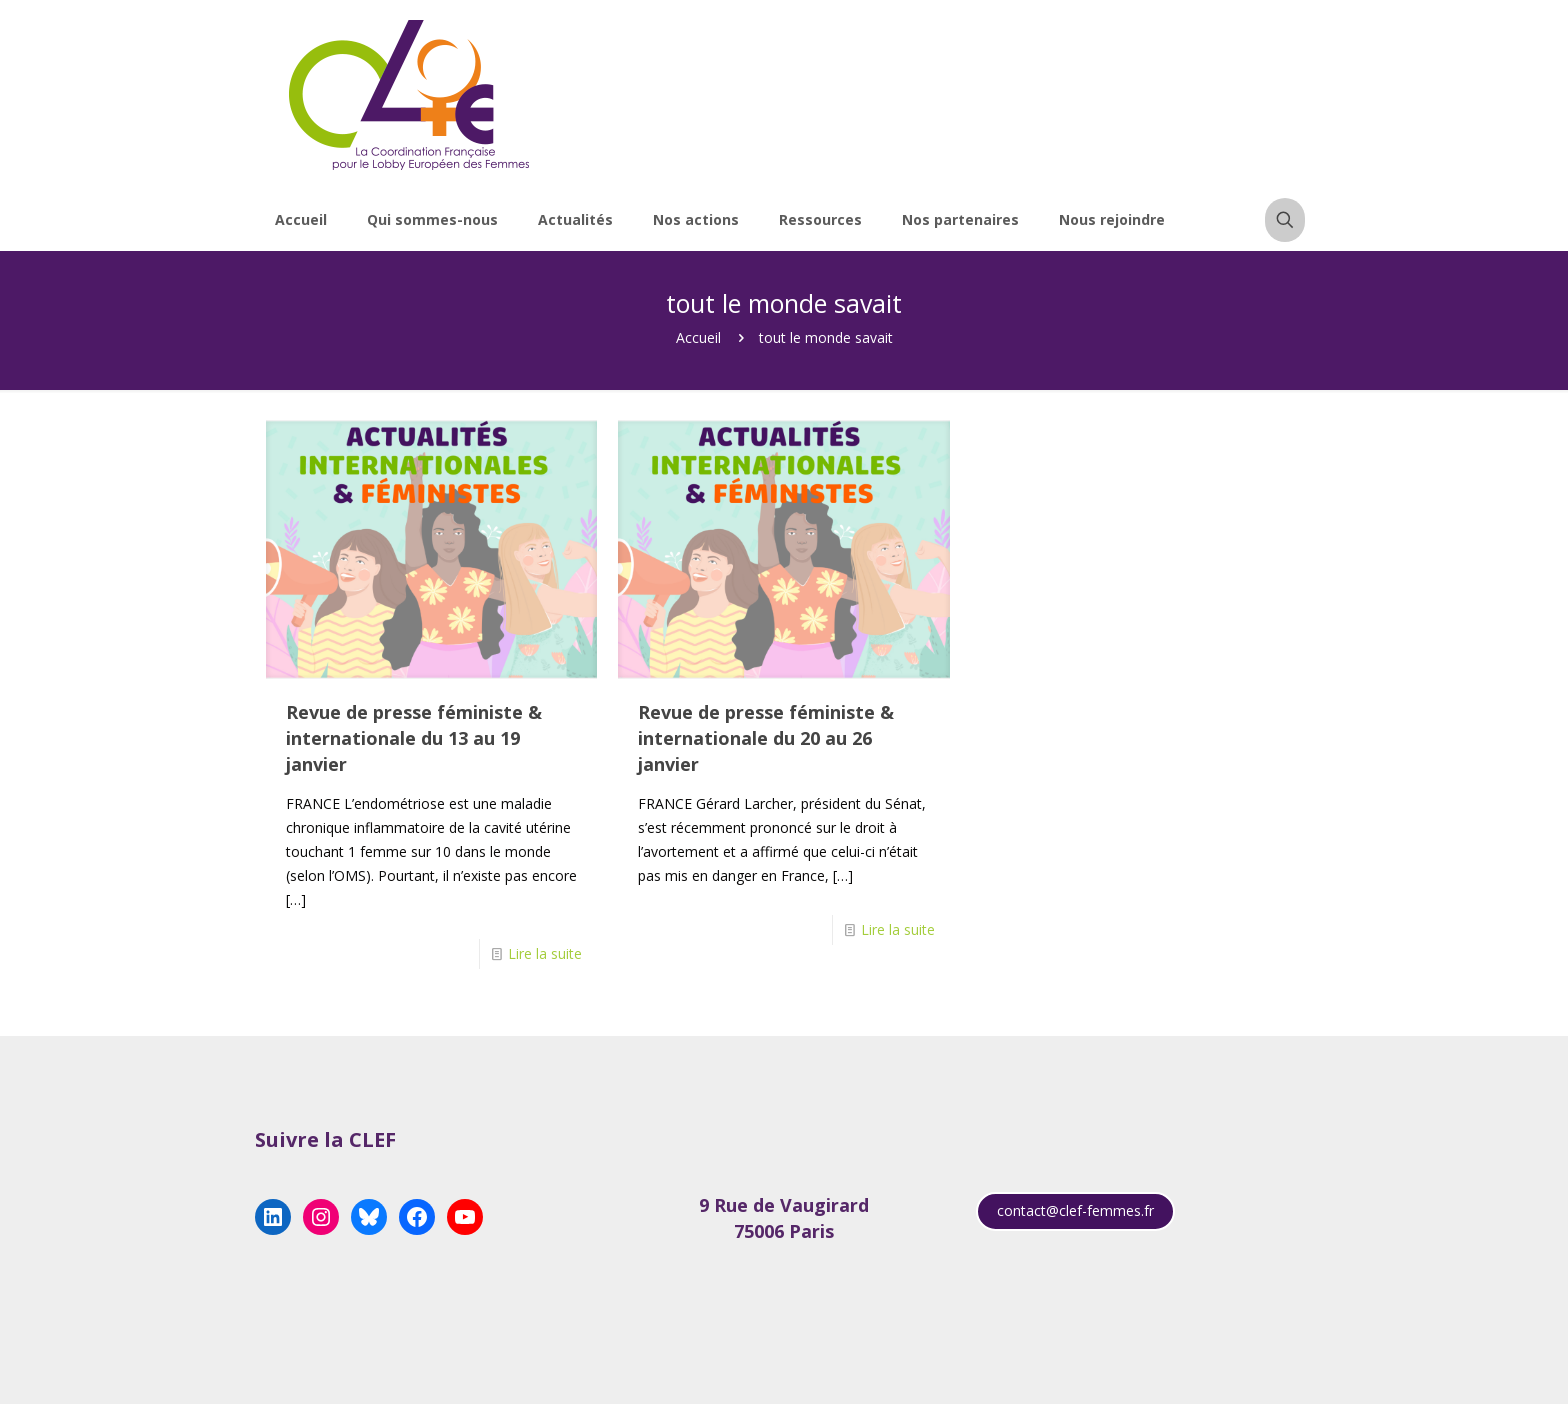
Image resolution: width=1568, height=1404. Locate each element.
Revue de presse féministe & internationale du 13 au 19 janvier (414, 738)
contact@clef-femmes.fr (1075, 1210)
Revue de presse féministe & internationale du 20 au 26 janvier (766, 738)
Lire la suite (545, 953)
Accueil (698, 337)
